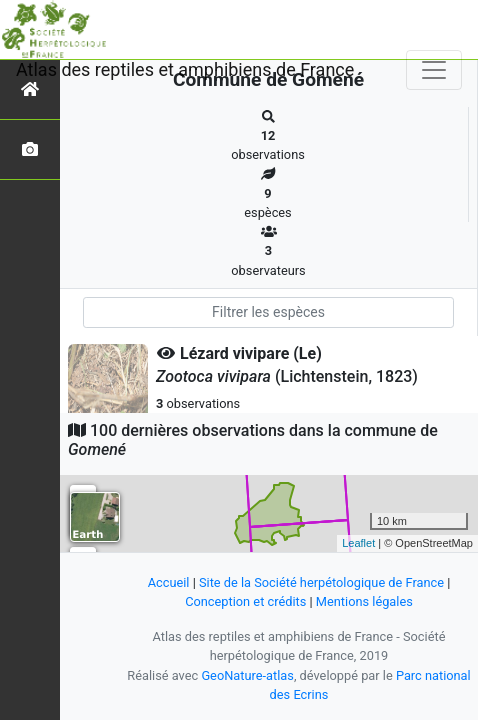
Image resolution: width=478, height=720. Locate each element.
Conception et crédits (245, 601)
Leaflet (358, 543)
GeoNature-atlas (247, 675)
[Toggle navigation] (434, 70)
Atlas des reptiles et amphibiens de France (185, 69)
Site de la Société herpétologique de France (321, 582)
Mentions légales (364, 601)
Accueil (169, 582)
